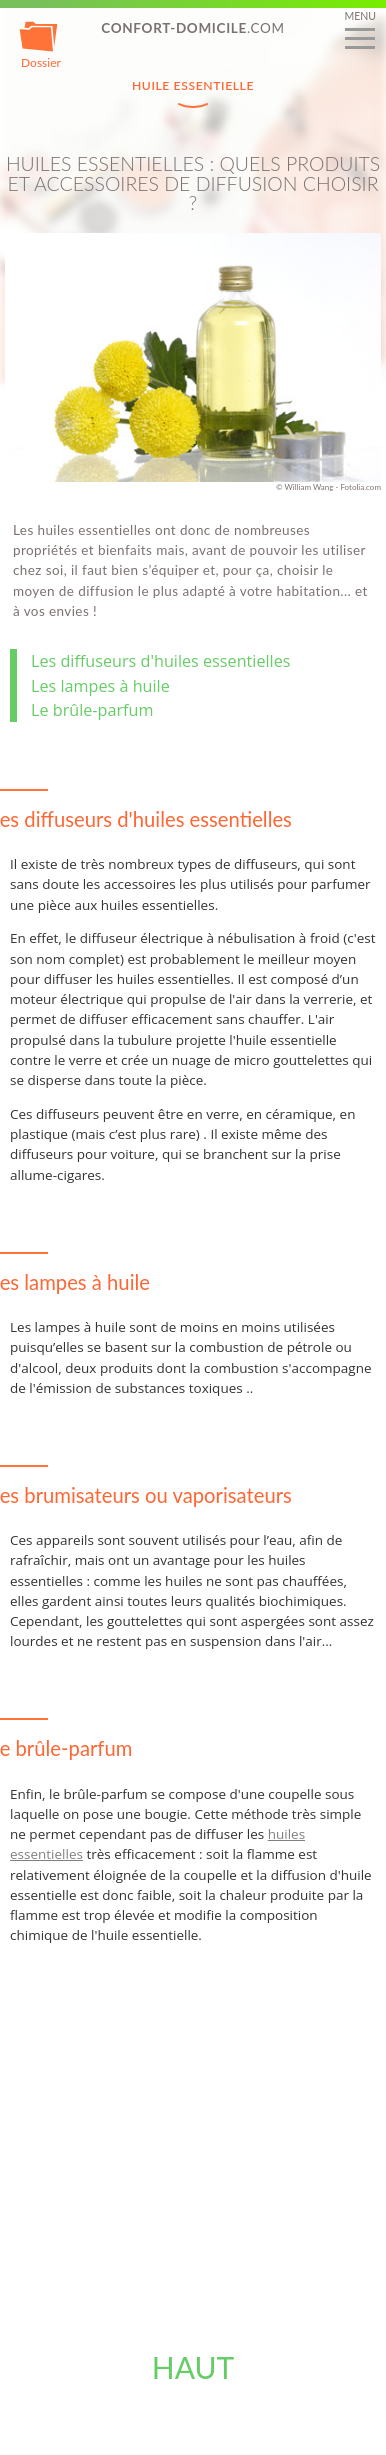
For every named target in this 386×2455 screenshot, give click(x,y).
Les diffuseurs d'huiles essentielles (160, 661)
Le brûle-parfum (92, 710)
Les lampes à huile (100, 686)
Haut (193, 2367)
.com (192, 28)
